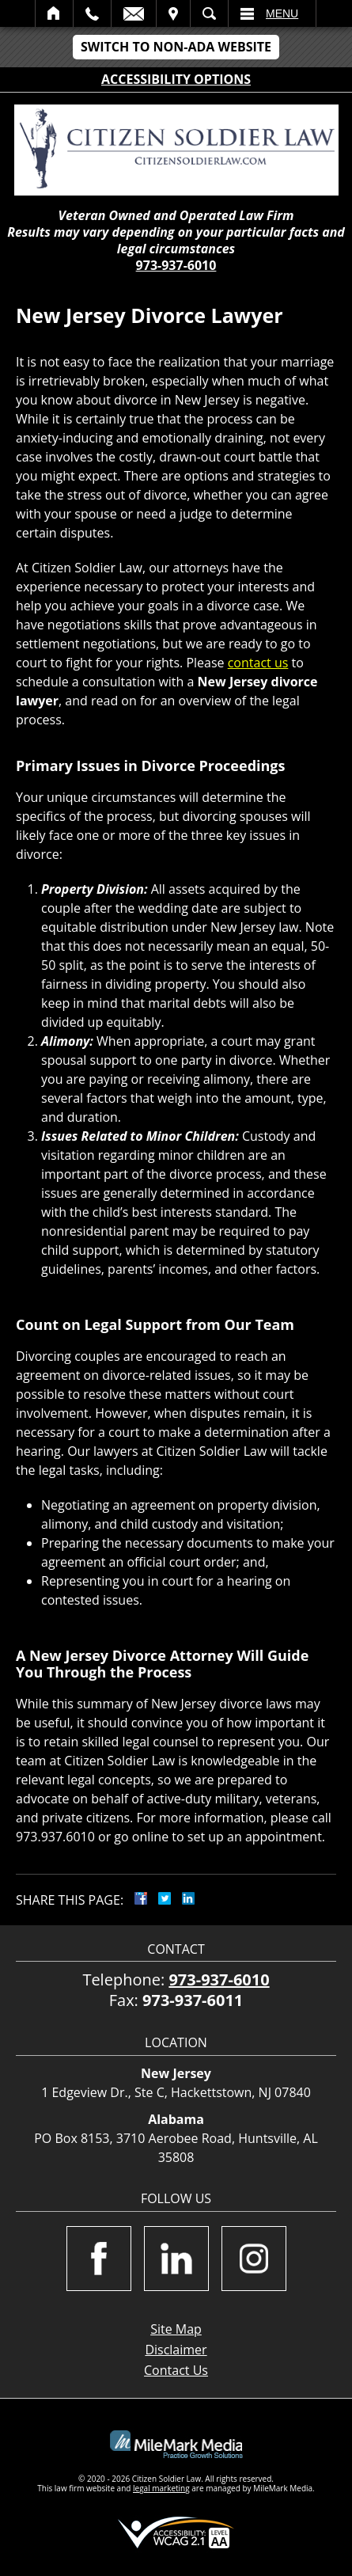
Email (134, 13)
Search (209, 13)
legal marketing (161, 2488)
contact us (258, 662)
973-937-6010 (176, 265)
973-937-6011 (192, 2000)
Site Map (176, 2329)
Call (92, 13)
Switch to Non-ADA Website (176, 46)
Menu (282, 13)
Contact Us (176, 2370)
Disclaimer (175, 2349)
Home (54, 13)
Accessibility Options (176, 79)
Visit (173, 13)
